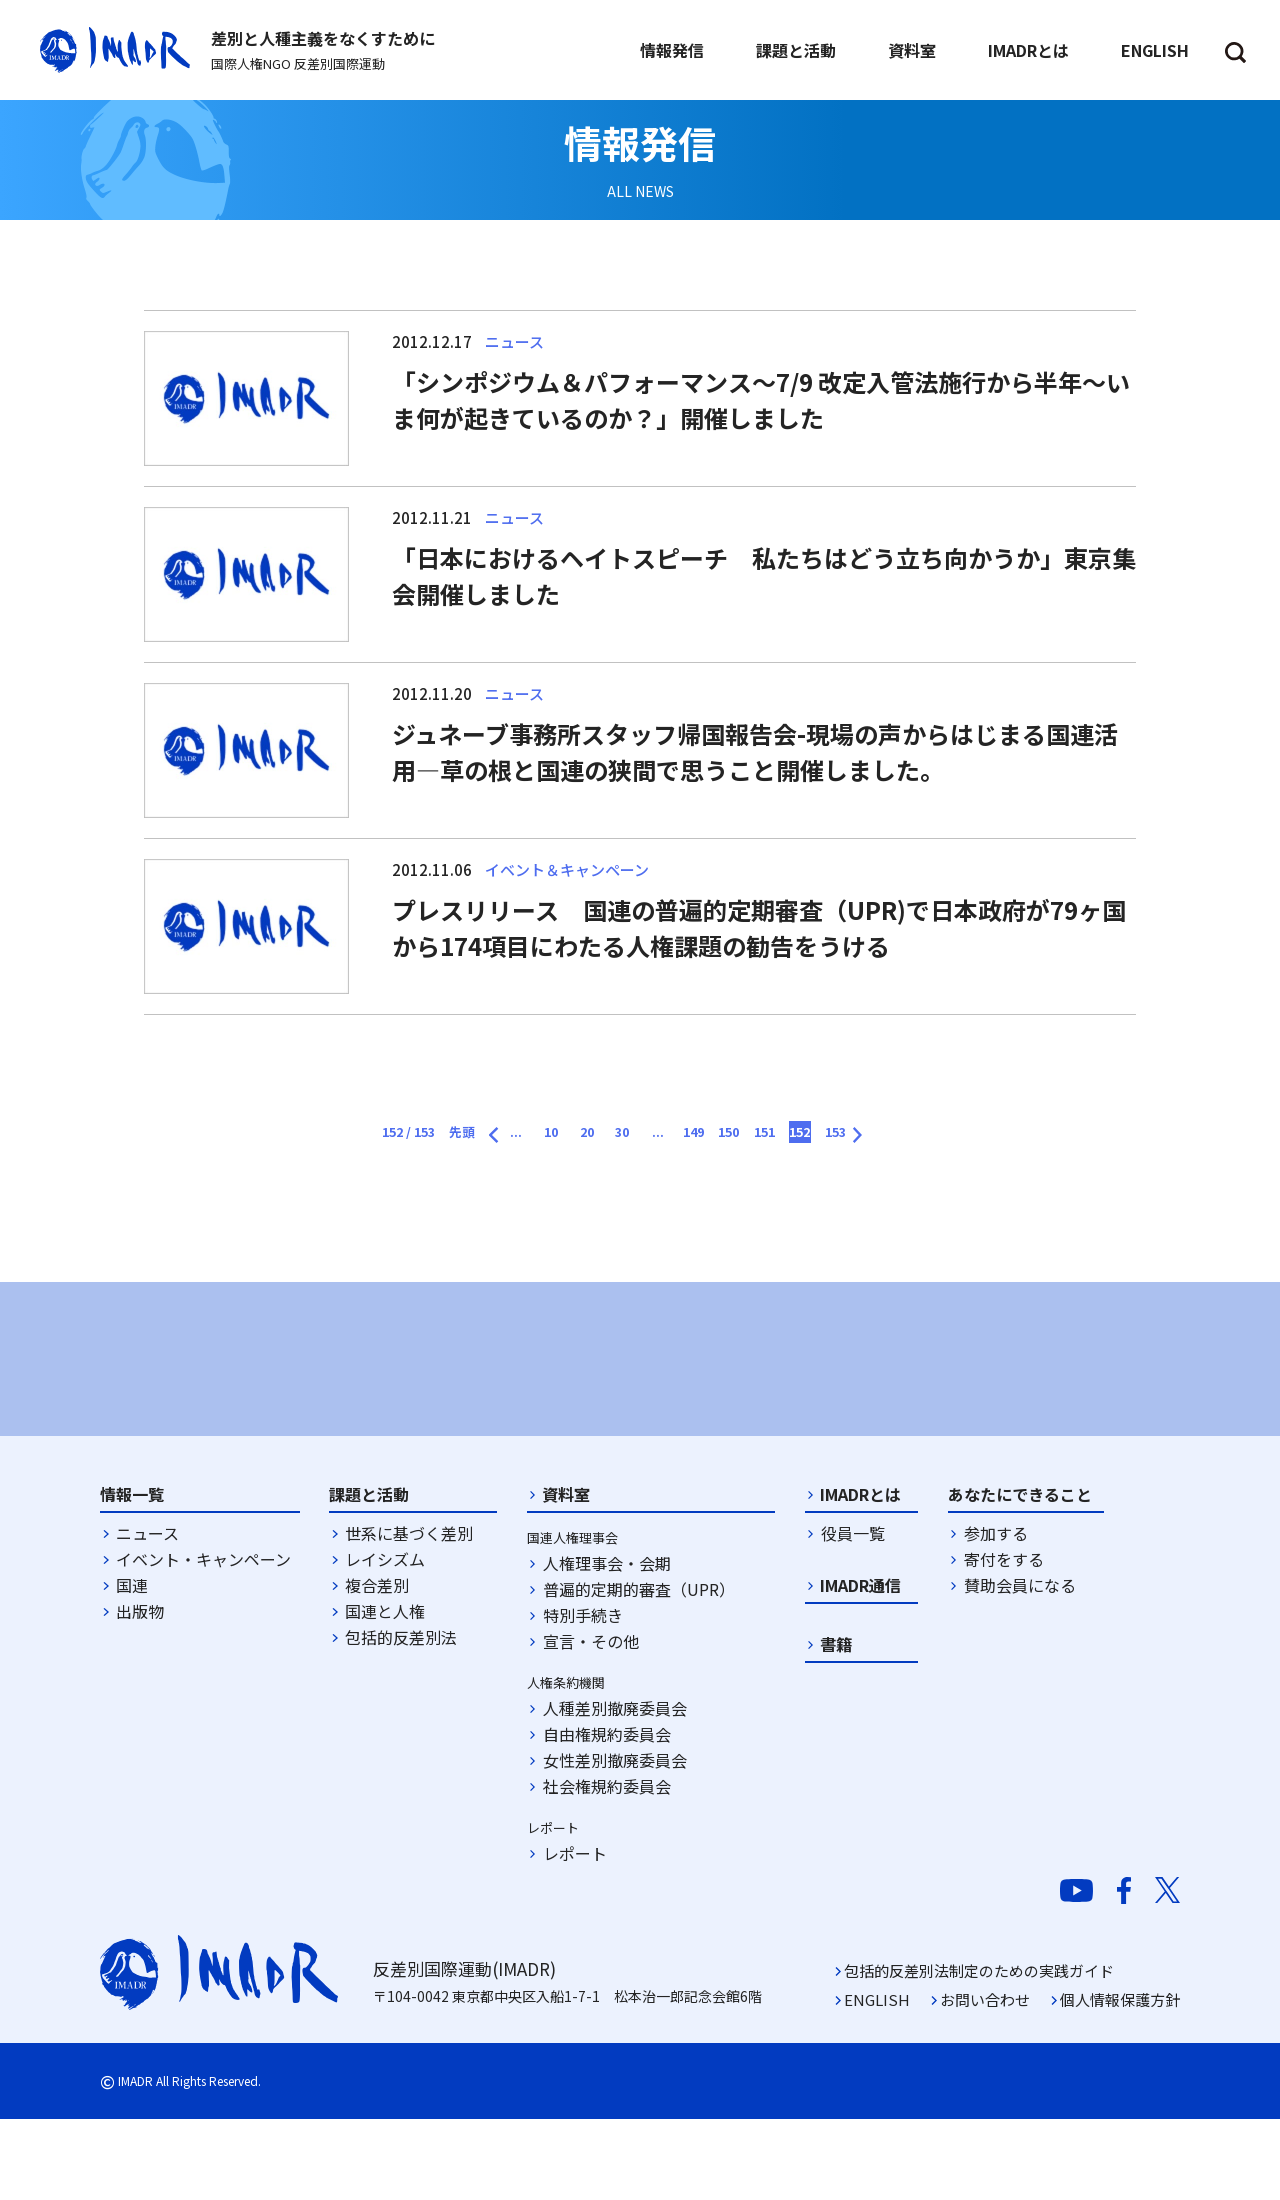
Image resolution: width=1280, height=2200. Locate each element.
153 (937, 1136)
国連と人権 (385, 1692)
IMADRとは (860, 1575)
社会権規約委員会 (607, 1867)
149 (721, 1136)
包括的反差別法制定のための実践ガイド (979, 2051)
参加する (996, 1614)
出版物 (140, 1692)
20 (559, 1136)
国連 (132, 1666)
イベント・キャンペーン (203, 1640)
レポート (575, 1934)
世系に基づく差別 (409, 1614)
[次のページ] (971, 1129)
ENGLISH (877, 2080)
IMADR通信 (860, 1666)
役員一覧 (853, 1614)
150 (775, 1136)
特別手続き (583, 1696)
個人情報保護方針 (1120, 2080)
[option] (270, 1397)
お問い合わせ (985, 2080)
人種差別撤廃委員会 (615, 1789)
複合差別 (377, 1666)
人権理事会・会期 (607, 1644)
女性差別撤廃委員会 (615, 1841)
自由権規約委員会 (607, 1815)
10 (505, 1136)
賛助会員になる (1020, 1666)
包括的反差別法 (401, 1718)
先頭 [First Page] (363, 1136)
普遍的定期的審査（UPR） (639, 1670)
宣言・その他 (591, 1722)
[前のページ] (417, 1129)
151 (829, 1136)
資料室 (566, 1575)
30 (613, 1136)
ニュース (147, 1614)
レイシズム (385, 1640)
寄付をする (1004, 1640)
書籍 (836, 1725)
